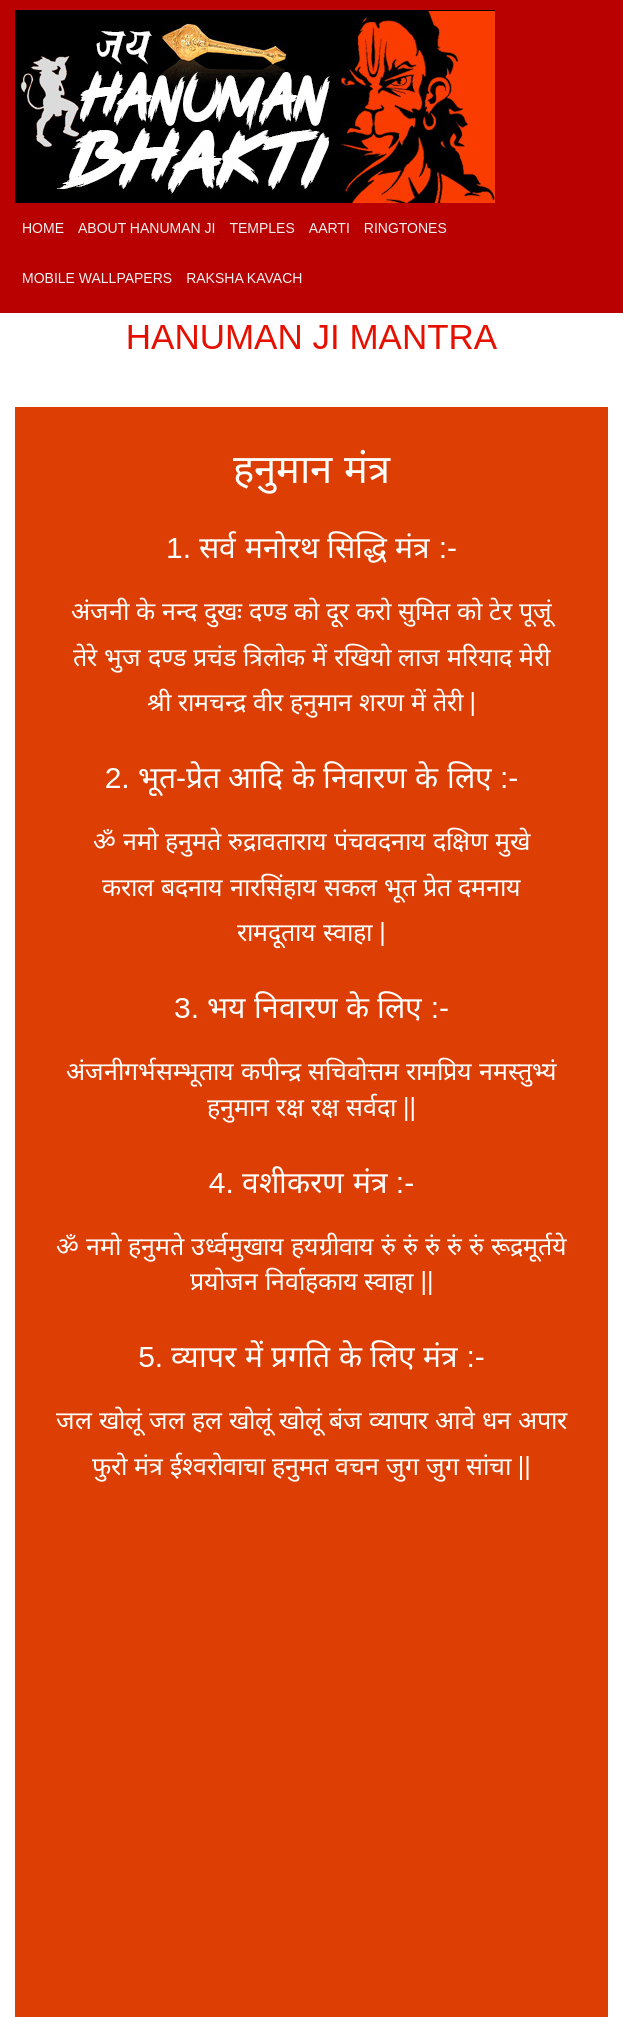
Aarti (329, 228)
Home (43, 228)
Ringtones (405, 228)
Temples (261, 228)
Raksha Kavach (244, 278)
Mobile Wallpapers (97, 278)
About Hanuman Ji (146, 228)
